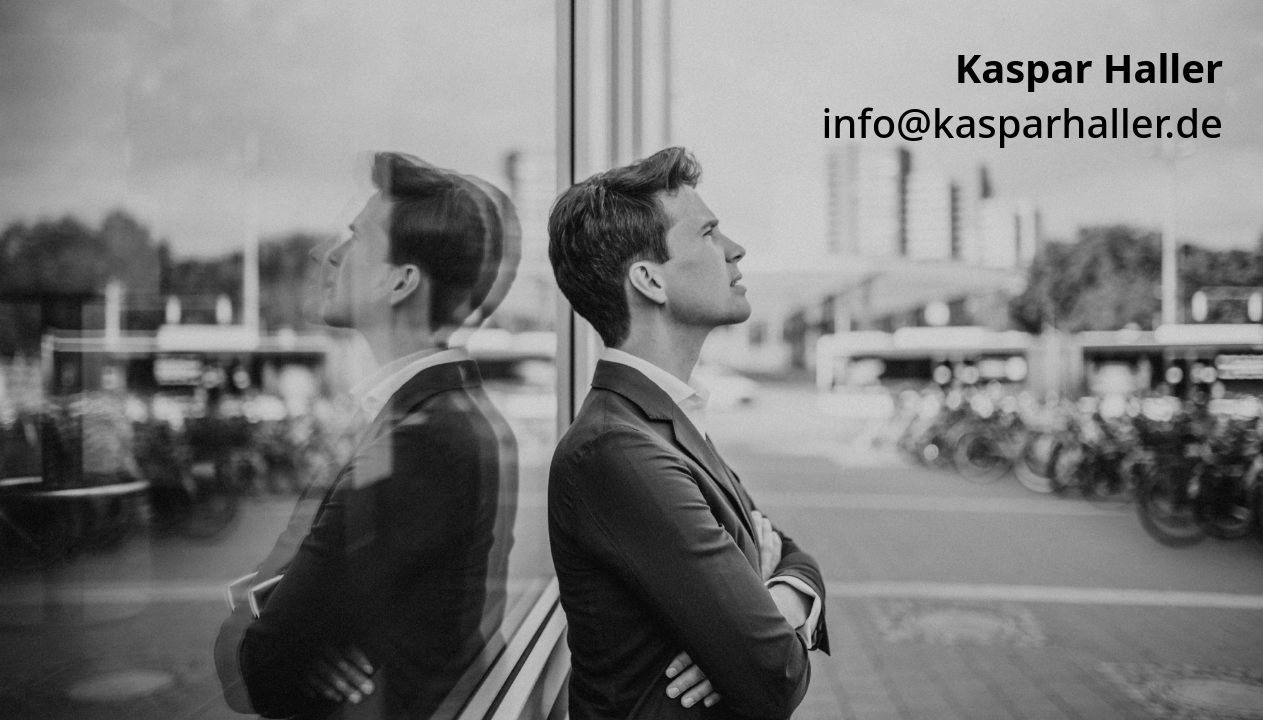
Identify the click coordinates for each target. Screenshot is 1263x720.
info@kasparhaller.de (1022, 122)
